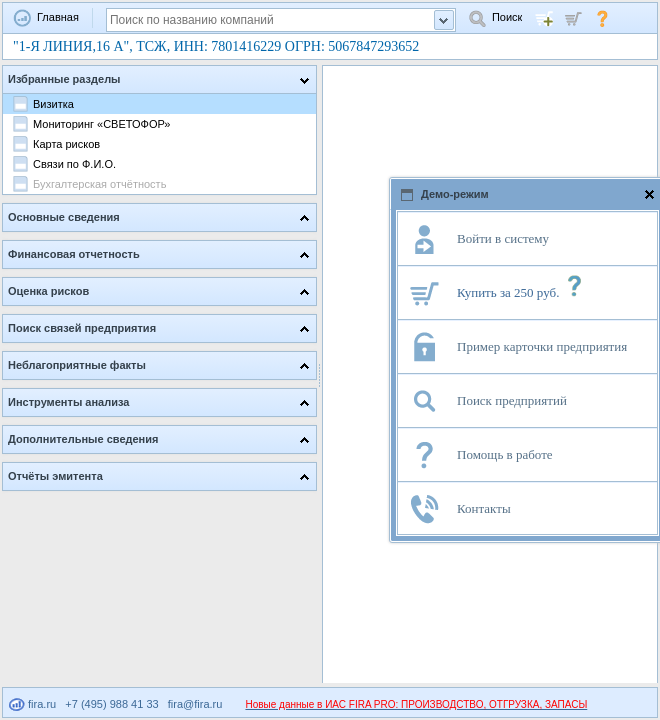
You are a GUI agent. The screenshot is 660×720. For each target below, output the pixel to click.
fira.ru (32, 704)
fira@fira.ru (195, 704)
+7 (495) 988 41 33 (111, 704)
